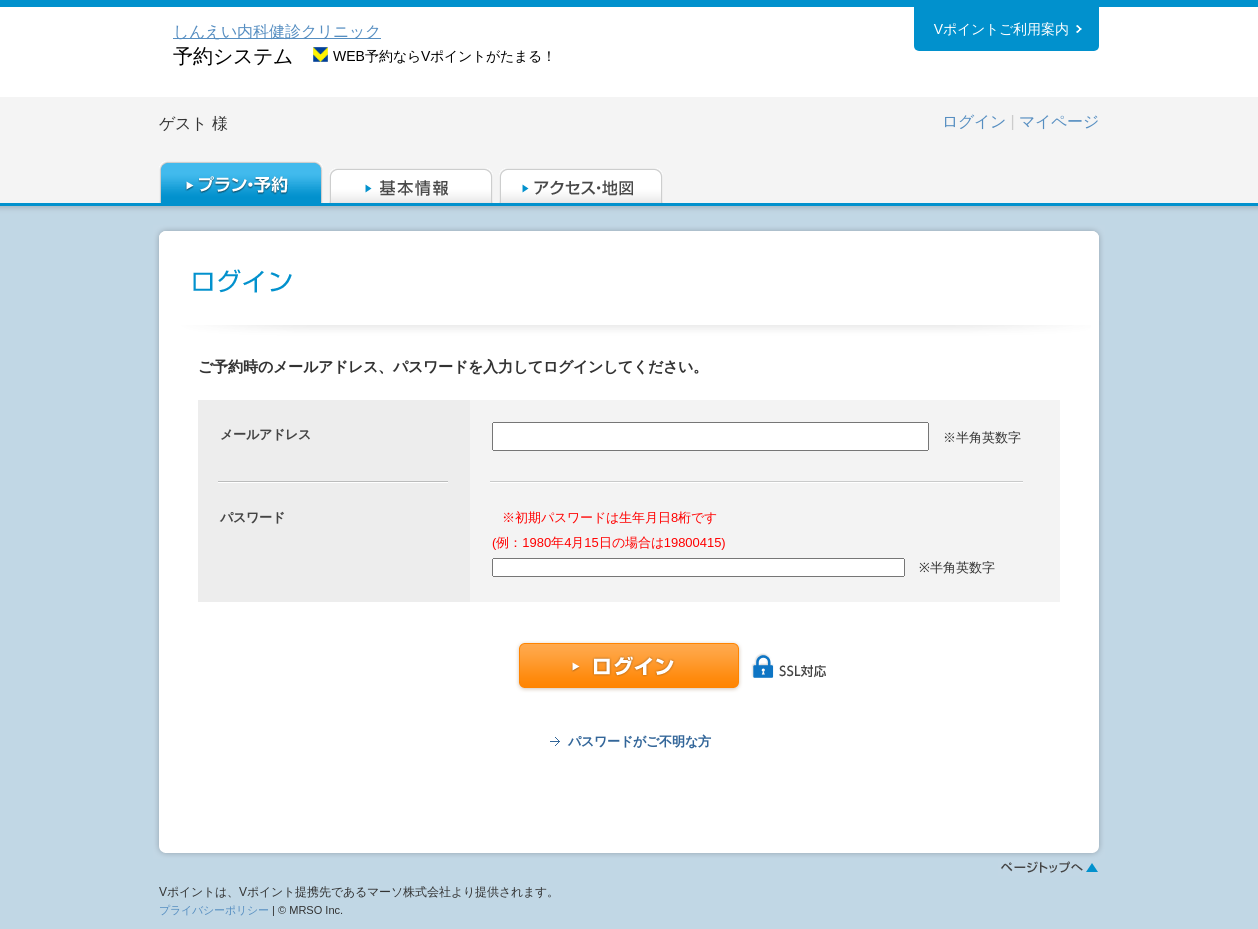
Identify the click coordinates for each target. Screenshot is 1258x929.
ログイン (974, 121)
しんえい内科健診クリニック (277, 31)
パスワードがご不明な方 (639, 741)
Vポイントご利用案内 (1001, 29)
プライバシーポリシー (214, 910)
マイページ (1059, 121)
